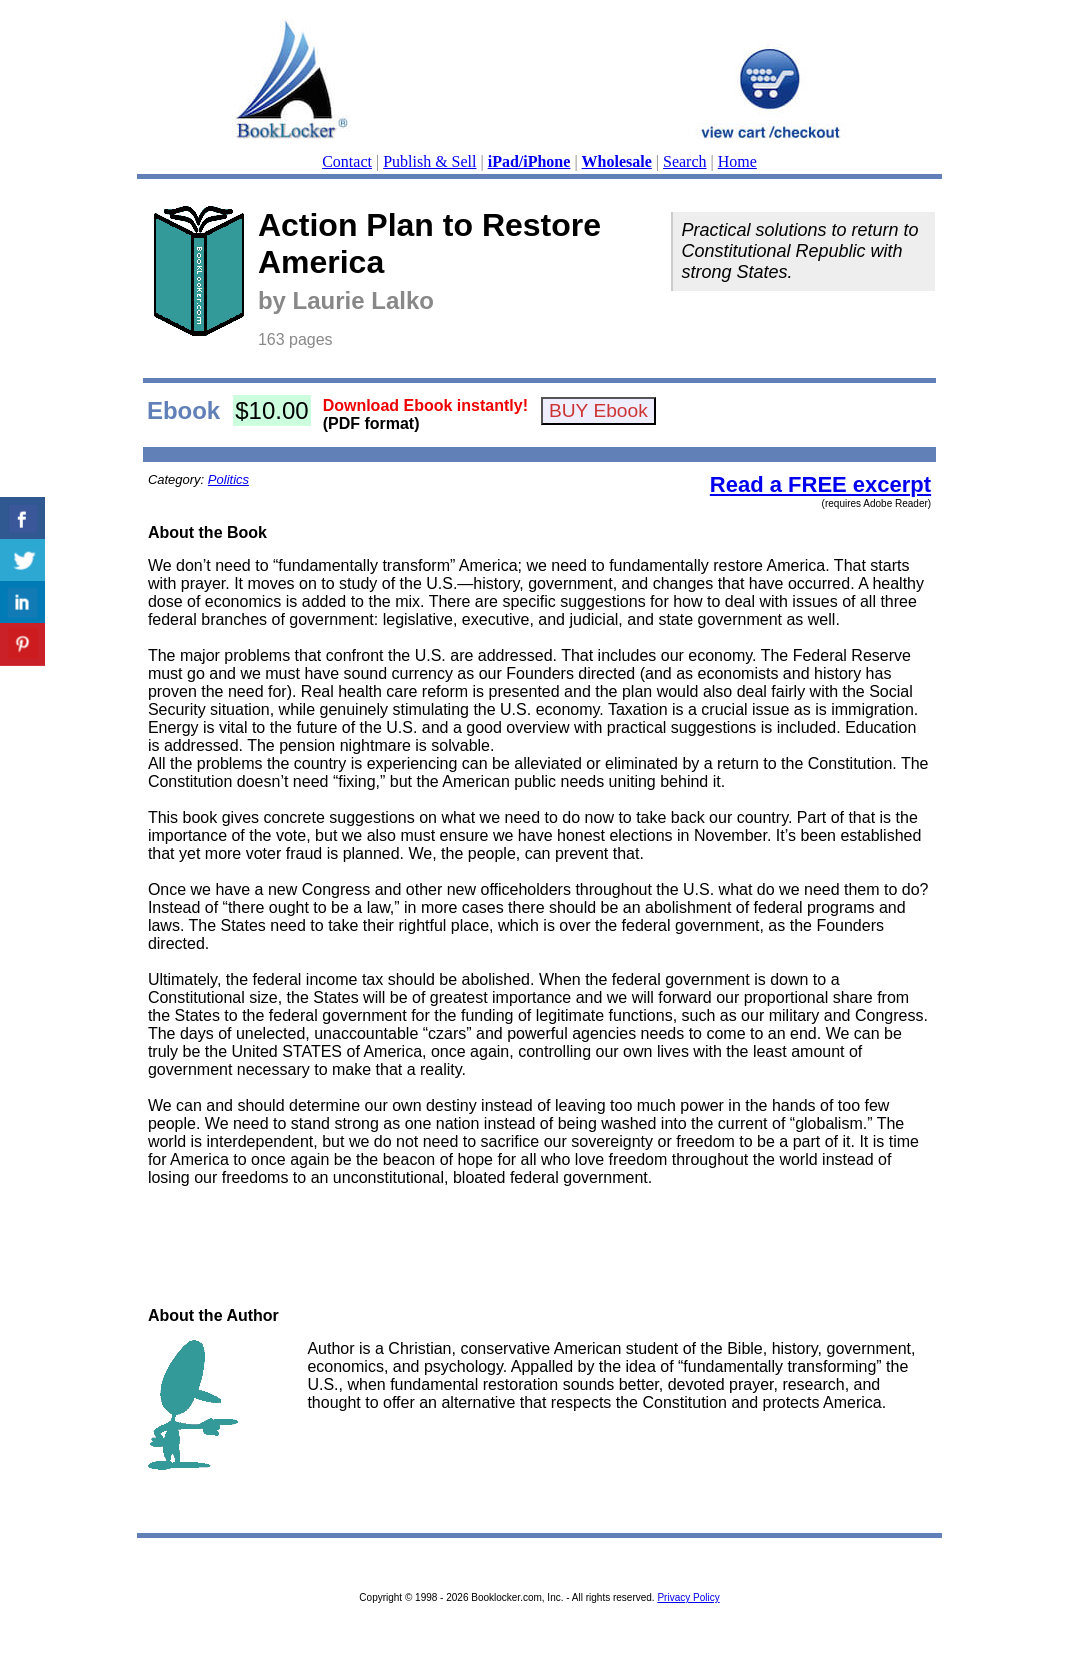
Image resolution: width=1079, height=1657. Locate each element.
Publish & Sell (429, 161)
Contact (347, 161)
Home (737, 161)
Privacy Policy (688, 1597)
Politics (228, 479)
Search (685, 161)
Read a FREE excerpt (820, 484)
